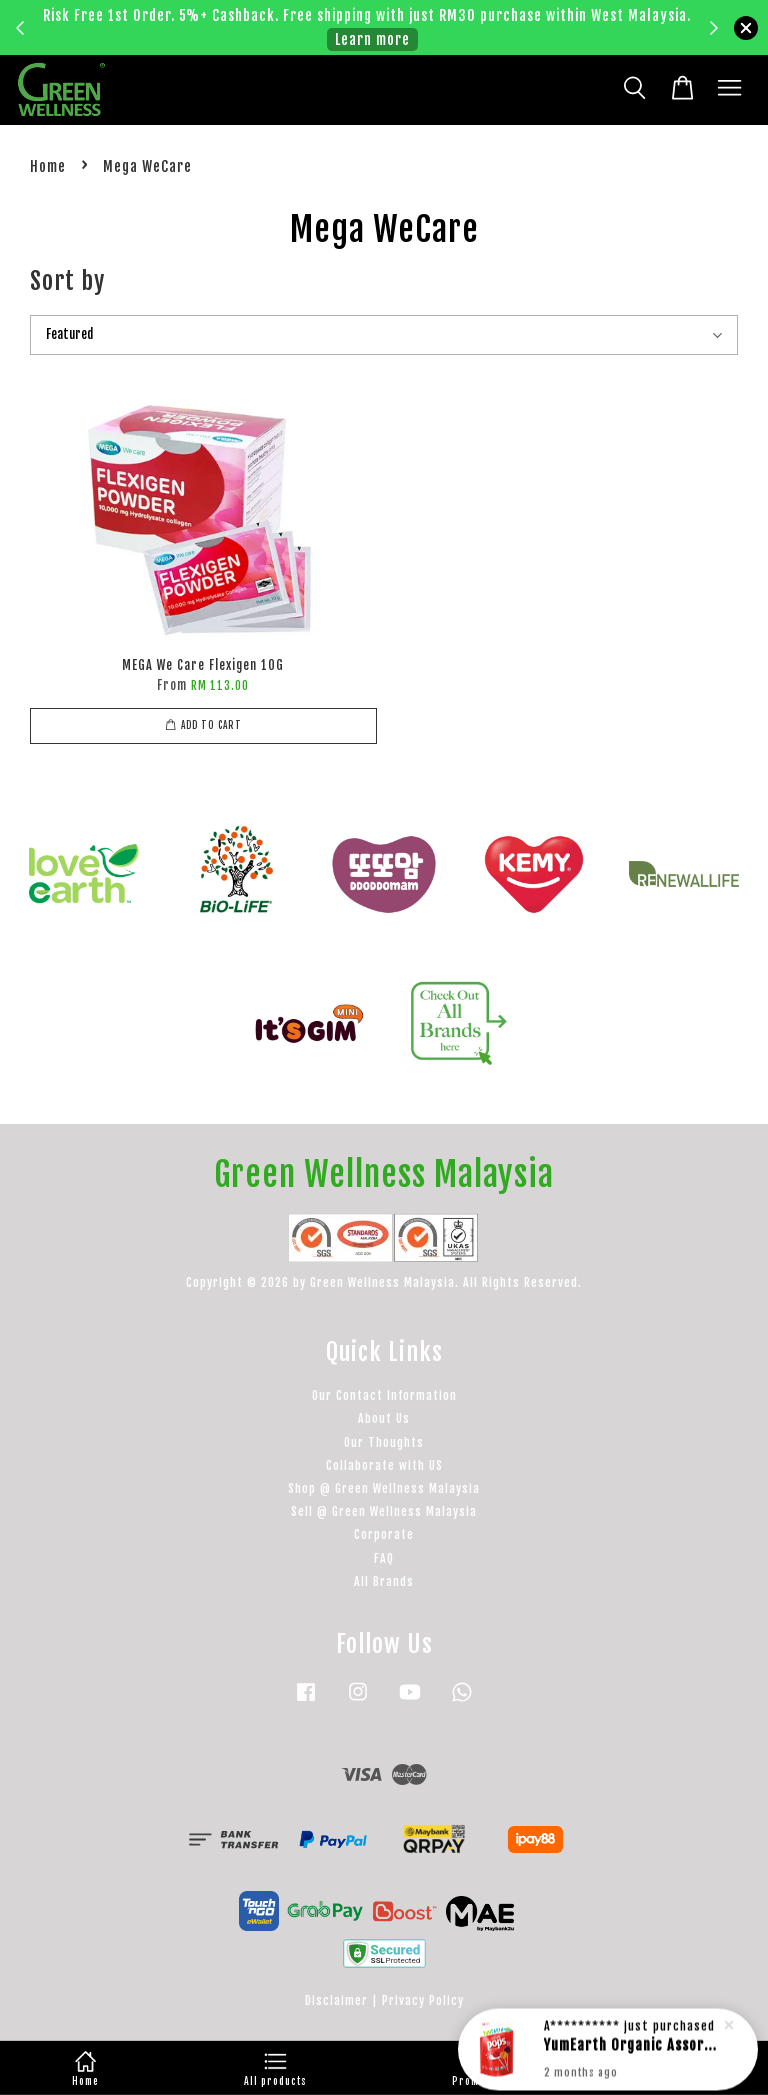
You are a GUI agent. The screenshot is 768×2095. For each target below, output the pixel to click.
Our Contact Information (384, 1395)
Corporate (384, 1534)
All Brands (384, 1581)
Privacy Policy (423, 2000)
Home (48, 166)
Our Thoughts (384, 1442)
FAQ (384, 1558)
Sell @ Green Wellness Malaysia (384, 1511)
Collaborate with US (384, 1465)
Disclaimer (336, 2000)
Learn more (372, 39)
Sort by (67, 281)
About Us (384, 1418)
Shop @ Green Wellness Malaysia (384, 1488)
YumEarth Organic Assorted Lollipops (632, 2047)
